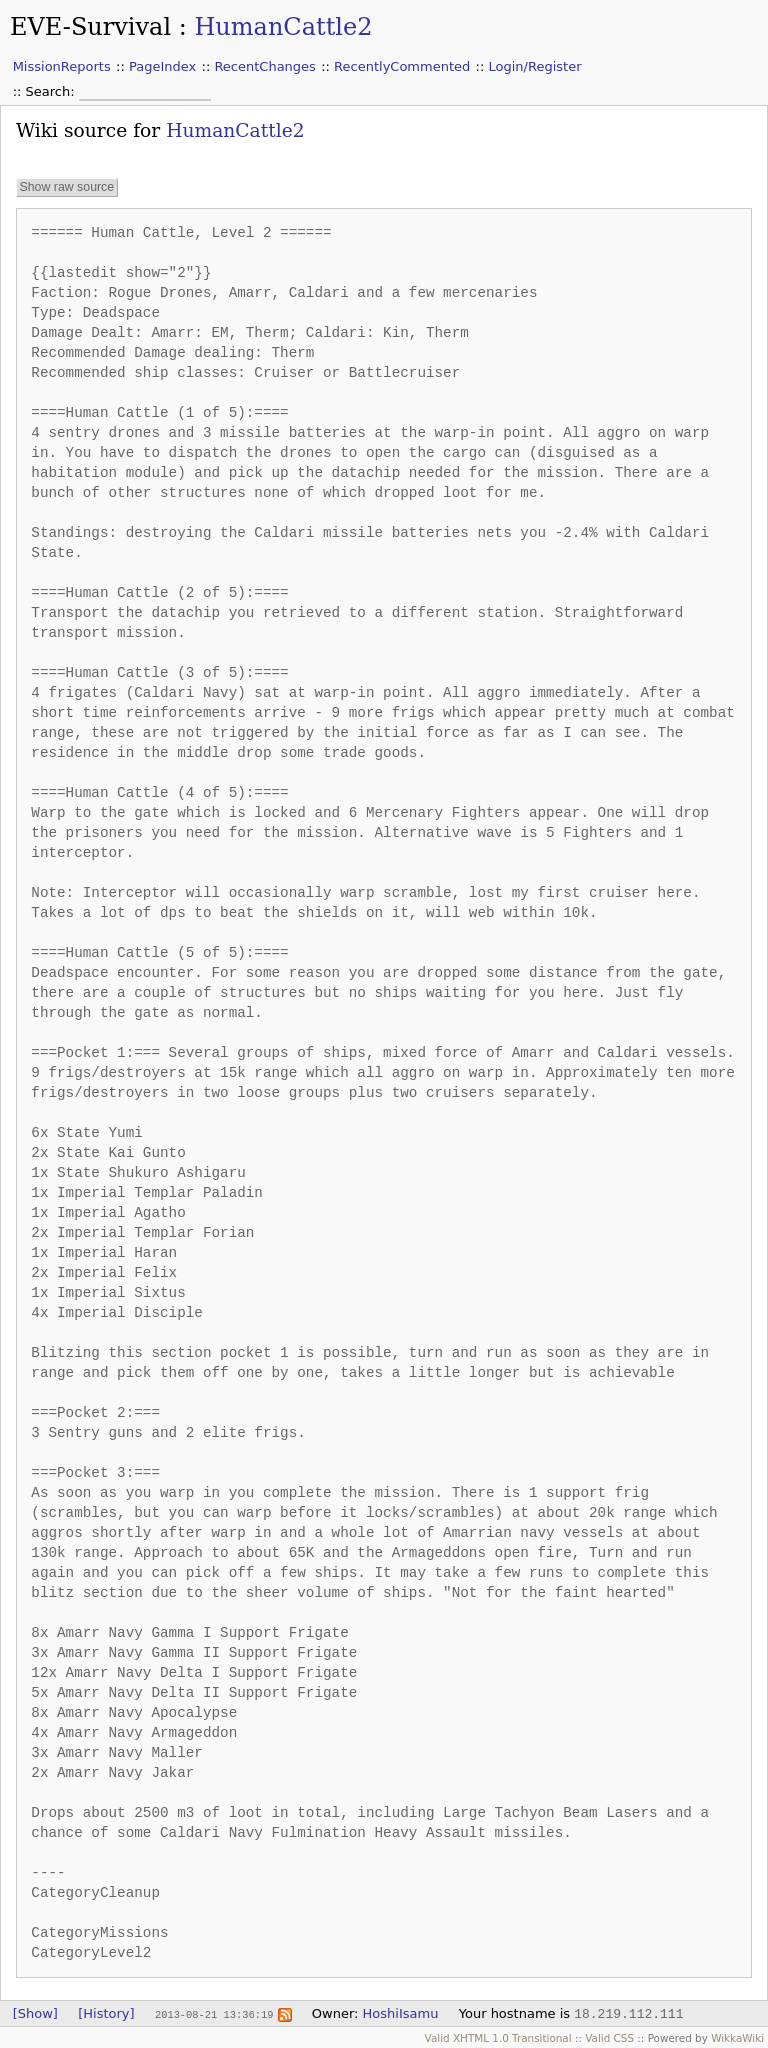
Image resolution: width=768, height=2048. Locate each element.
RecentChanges (264, 66)
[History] (106, 2013)
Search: (52, 91)
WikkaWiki (737, 2038)
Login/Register (535, 66)
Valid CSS (609, 2038)
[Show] (35, 2013)
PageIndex (162, 66)
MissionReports (62, 66)
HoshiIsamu (401, 2013)
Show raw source (66, 188)
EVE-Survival (90, 27)
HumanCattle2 (283, 27)
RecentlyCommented (402, 66)
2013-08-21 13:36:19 (214, 2014)
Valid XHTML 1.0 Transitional (498, 2038)
